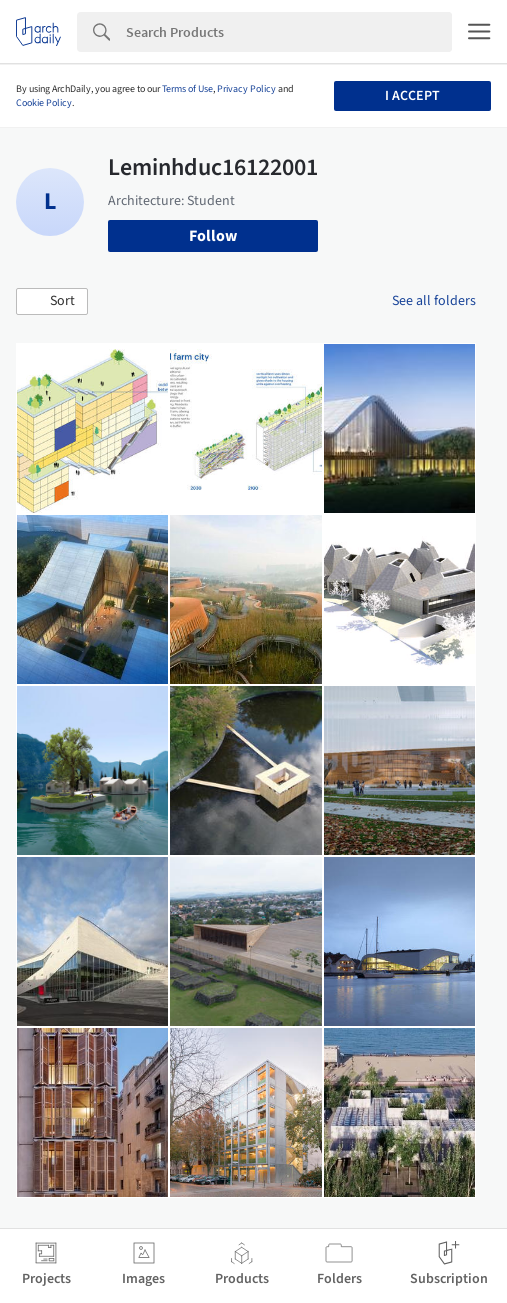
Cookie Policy (44, 103)
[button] (52, 302)
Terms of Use (187, 89)
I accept (412, 96)
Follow (213, 236)
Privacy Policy (246, 89)
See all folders (434, 301)
